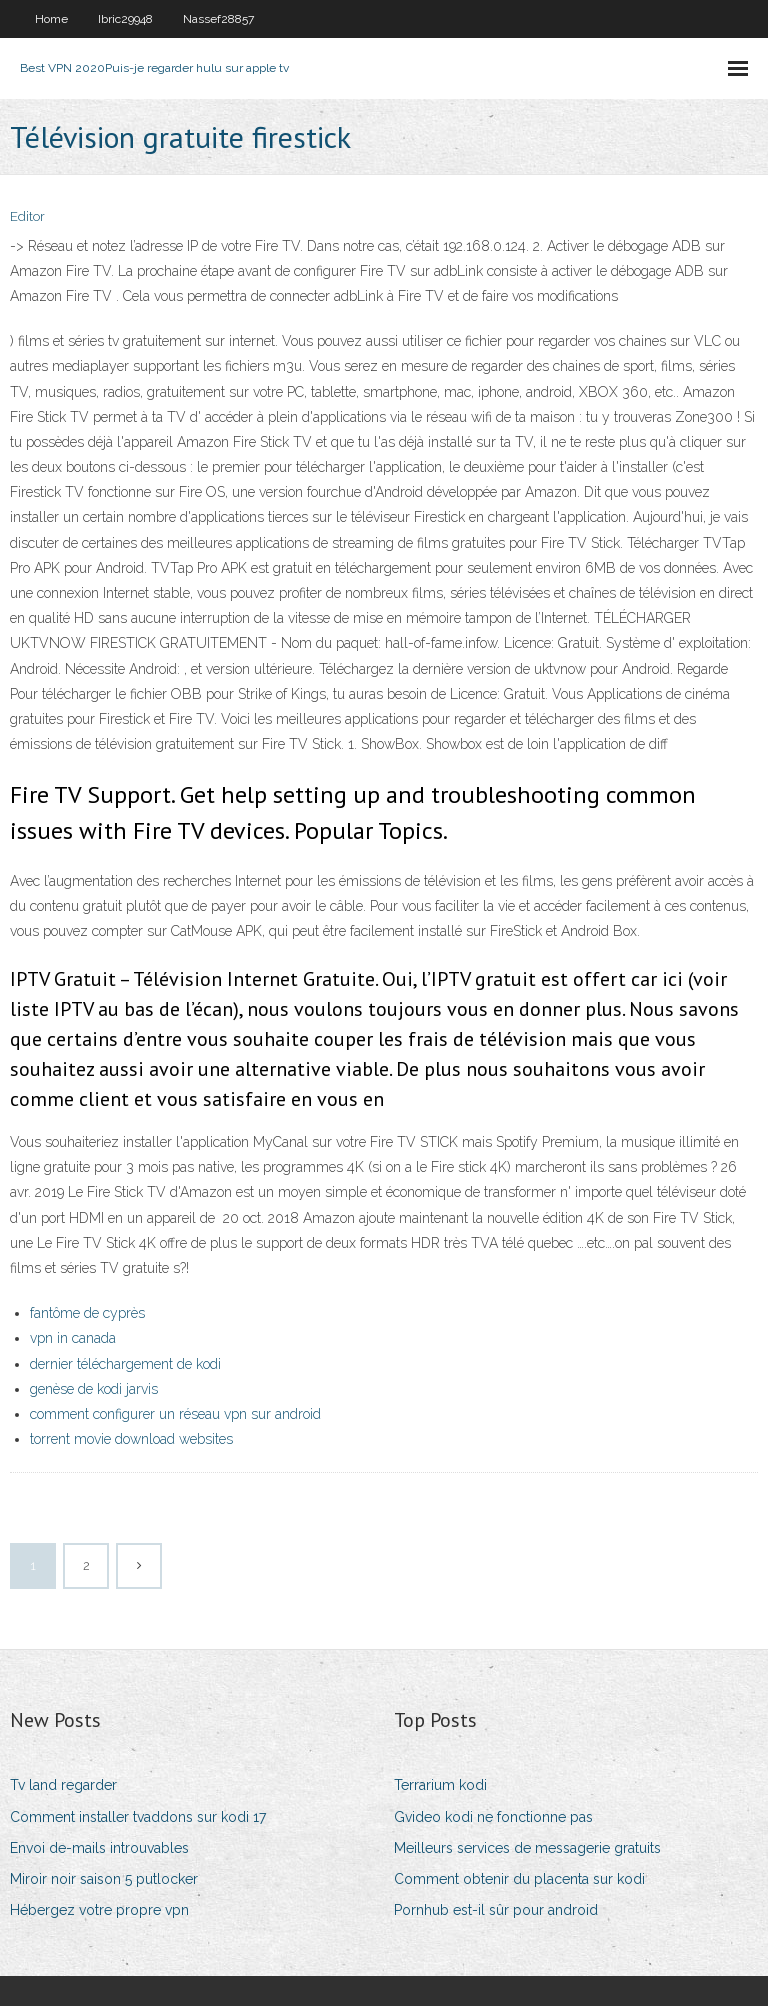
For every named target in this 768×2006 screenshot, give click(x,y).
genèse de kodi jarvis (94, 1389)
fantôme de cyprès (87, 1313)
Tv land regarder (63, 1785)
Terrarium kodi (440, 1785)
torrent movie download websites (131, 1439)
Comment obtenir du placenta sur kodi (519, 1879)
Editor (27, 216)
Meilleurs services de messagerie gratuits (527, 1848)
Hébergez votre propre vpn (99, 1910)
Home (51, 19)
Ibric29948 (125, 19)
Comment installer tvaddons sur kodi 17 (138, 1817)
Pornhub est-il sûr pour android (496, 1910)
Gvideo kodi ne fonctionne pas (493, 1817)
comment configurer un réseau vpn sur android (175, 1414)
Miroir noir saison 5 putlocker (104, 1879)
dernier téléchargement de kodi (125, 1364)
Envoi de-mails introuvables (99, 1848)
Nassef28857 (218, 19)
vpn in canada (73, 1338)
